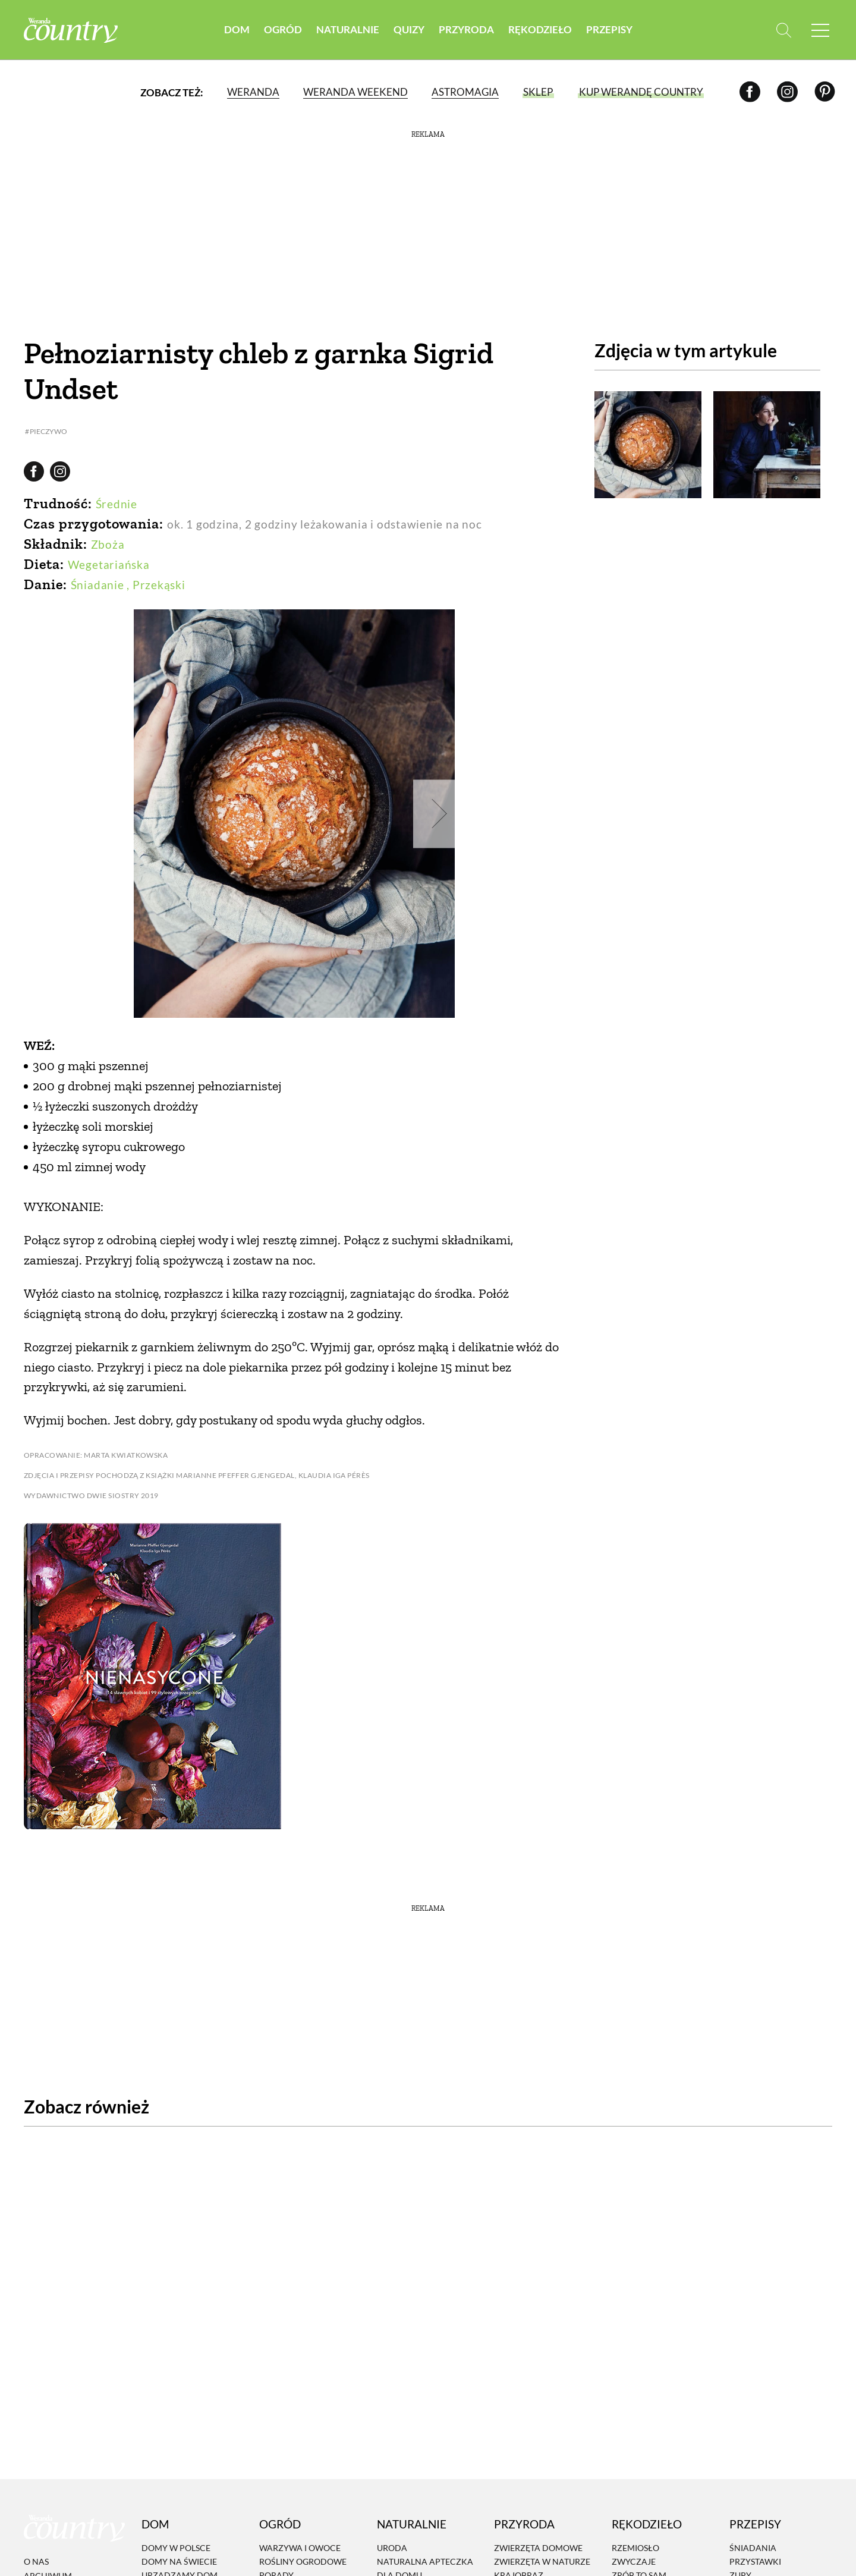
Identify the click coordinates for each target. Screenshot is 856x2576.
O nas (36, 2552)
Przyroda (466, 29)
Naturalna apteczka (425, 2552)
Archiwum (48, 2566)
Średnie (116, 504)
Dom (237, 29)
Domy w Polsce (175, 2538)
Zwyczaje (634, 2552)
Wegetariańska (109, 564)
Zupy (740, 2566)
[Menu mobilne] (820, 30)
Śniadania (752, 2538)
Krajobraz (518, 2566)
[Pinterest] (824, 91)
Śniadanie (97, 585)
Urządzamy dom (179, 2566)
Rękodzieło (540, 29)
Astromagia (465, 92)
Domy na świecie (179, 2552)
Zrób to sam (639, 2566)
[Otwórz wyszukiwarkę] (783, 30)
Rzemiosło (635, 2538)
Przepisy (609, 29)
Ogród (283, 29)
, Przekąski (156, 585)
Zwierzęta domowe (538, 2538)
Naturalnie (347, 29)
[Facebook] (749, 91)
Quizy (409, 29)
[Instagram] (787, 91)
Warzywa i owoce (300, 2538)
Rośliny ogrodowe (303, 2552)
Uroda (392, 2538)
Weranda (253, 92)
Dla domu (399, 2566)
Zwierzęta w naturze (542, 2552)
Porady (276, 2566)
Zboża (108, 544)
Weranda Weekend (355, 92)
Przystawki (755, 2552)
